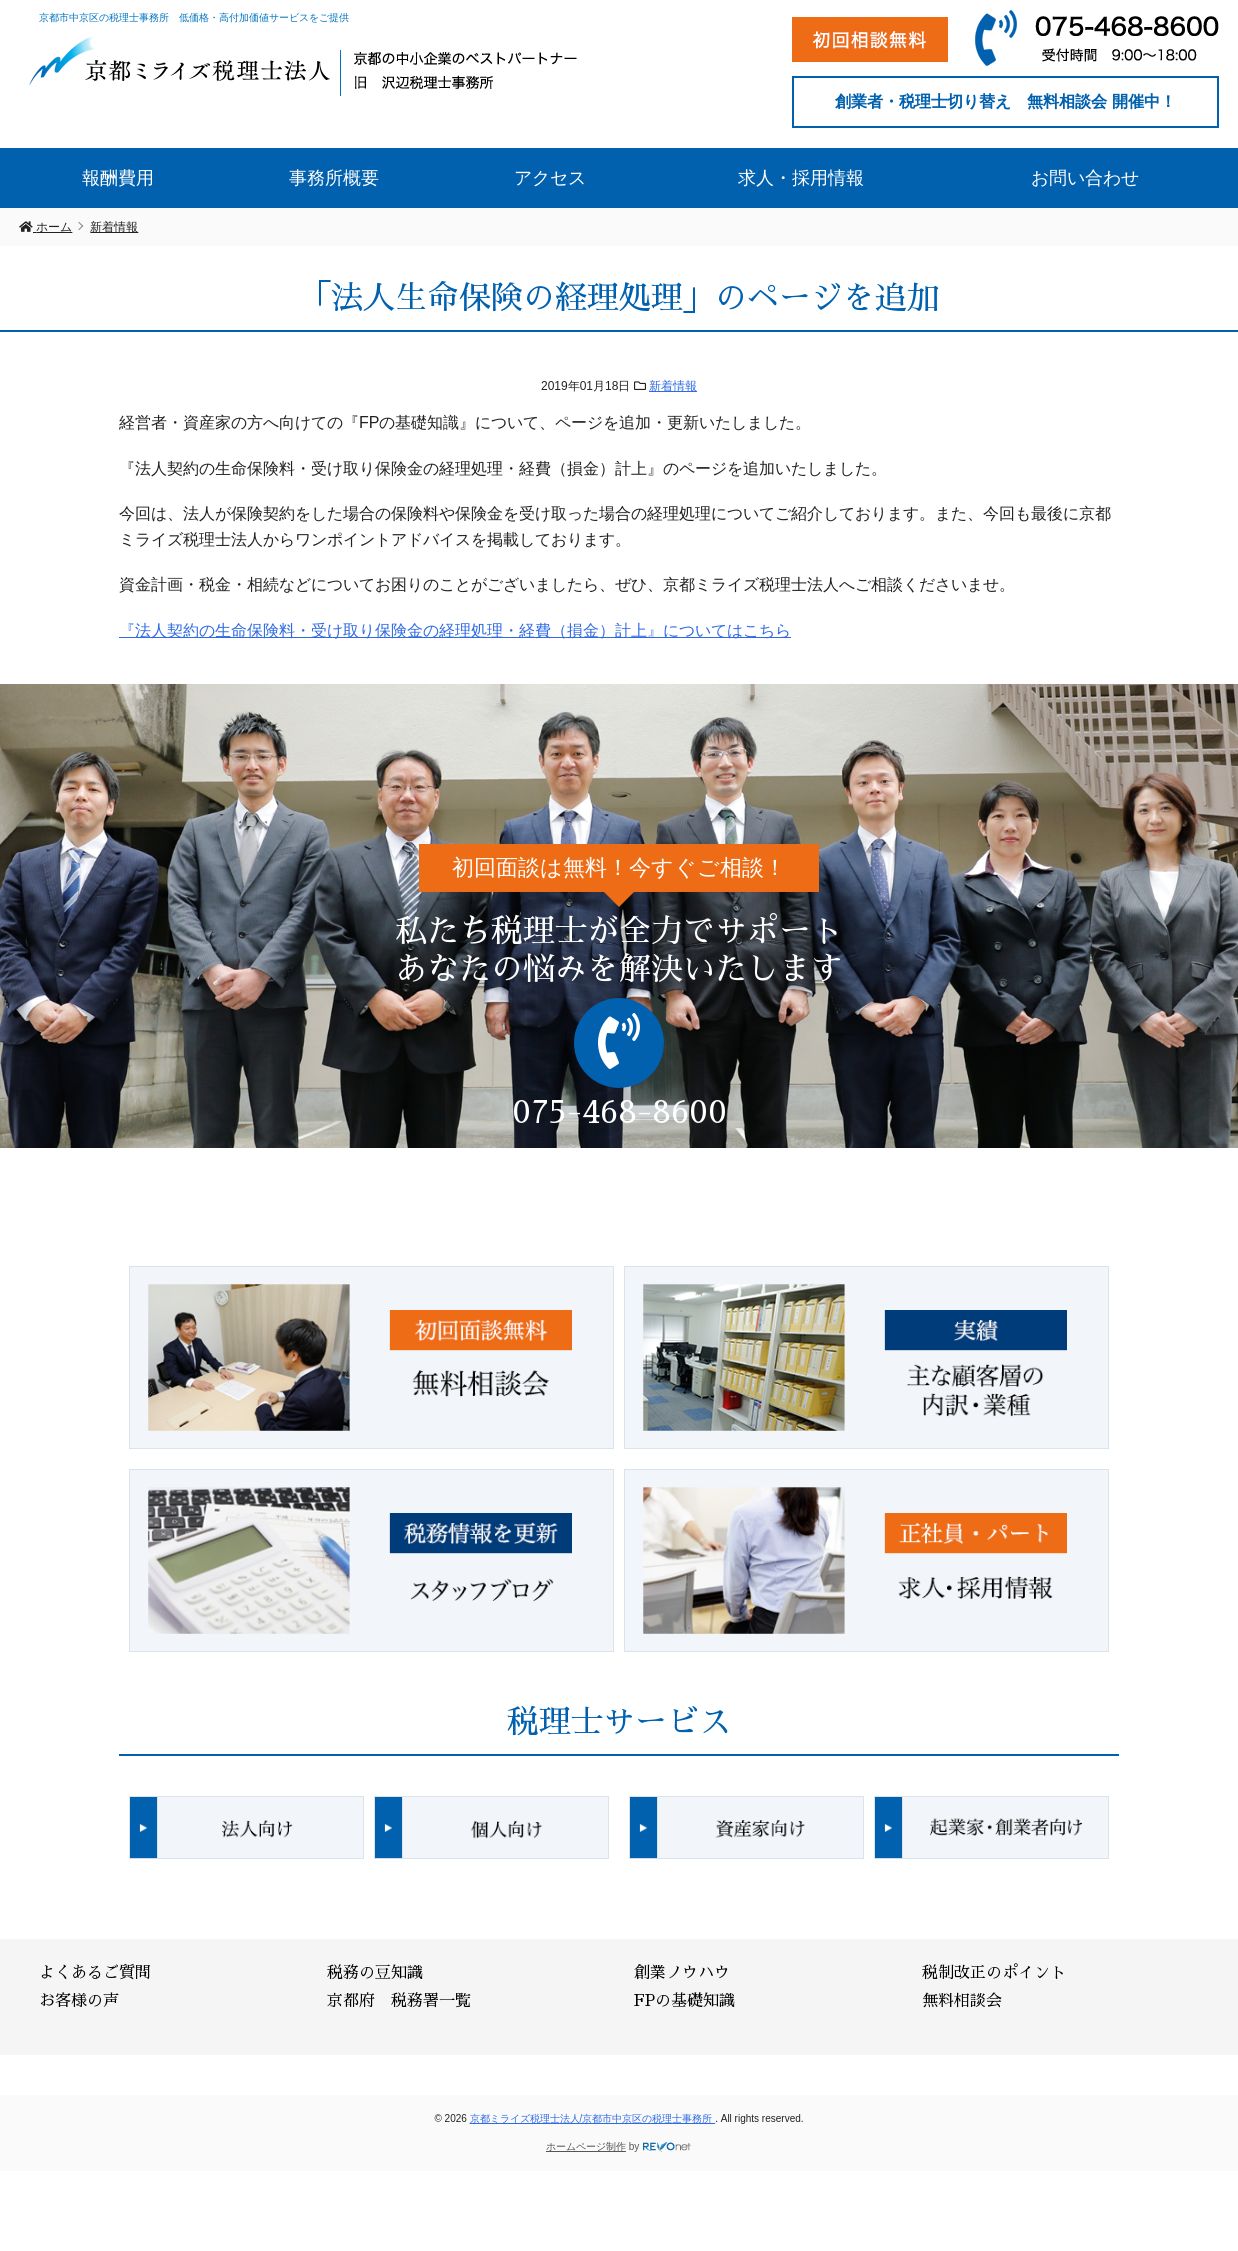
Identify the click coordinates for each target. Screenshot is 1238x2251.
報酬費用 (118, 178)
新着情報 (673, 386)
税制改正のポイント (994, 1973)
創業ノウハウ (682, 1973)
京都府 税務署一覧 (399, 2001)
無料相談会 (962, 2001)
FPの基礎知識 (684, 2001)
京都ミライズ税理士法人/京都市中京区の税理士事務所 (593, 2118)
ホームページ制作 (586, 2146)
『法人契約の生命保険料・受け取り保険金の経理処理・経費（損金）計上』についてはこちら (455, 630)
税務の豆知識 (375, 1973)
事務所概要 (334, 178)
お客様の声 (79, 2001)
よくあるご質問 (95, 1973)
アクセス (550, 178)
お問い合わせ (1085, 178)
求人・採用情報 (801, 178)
